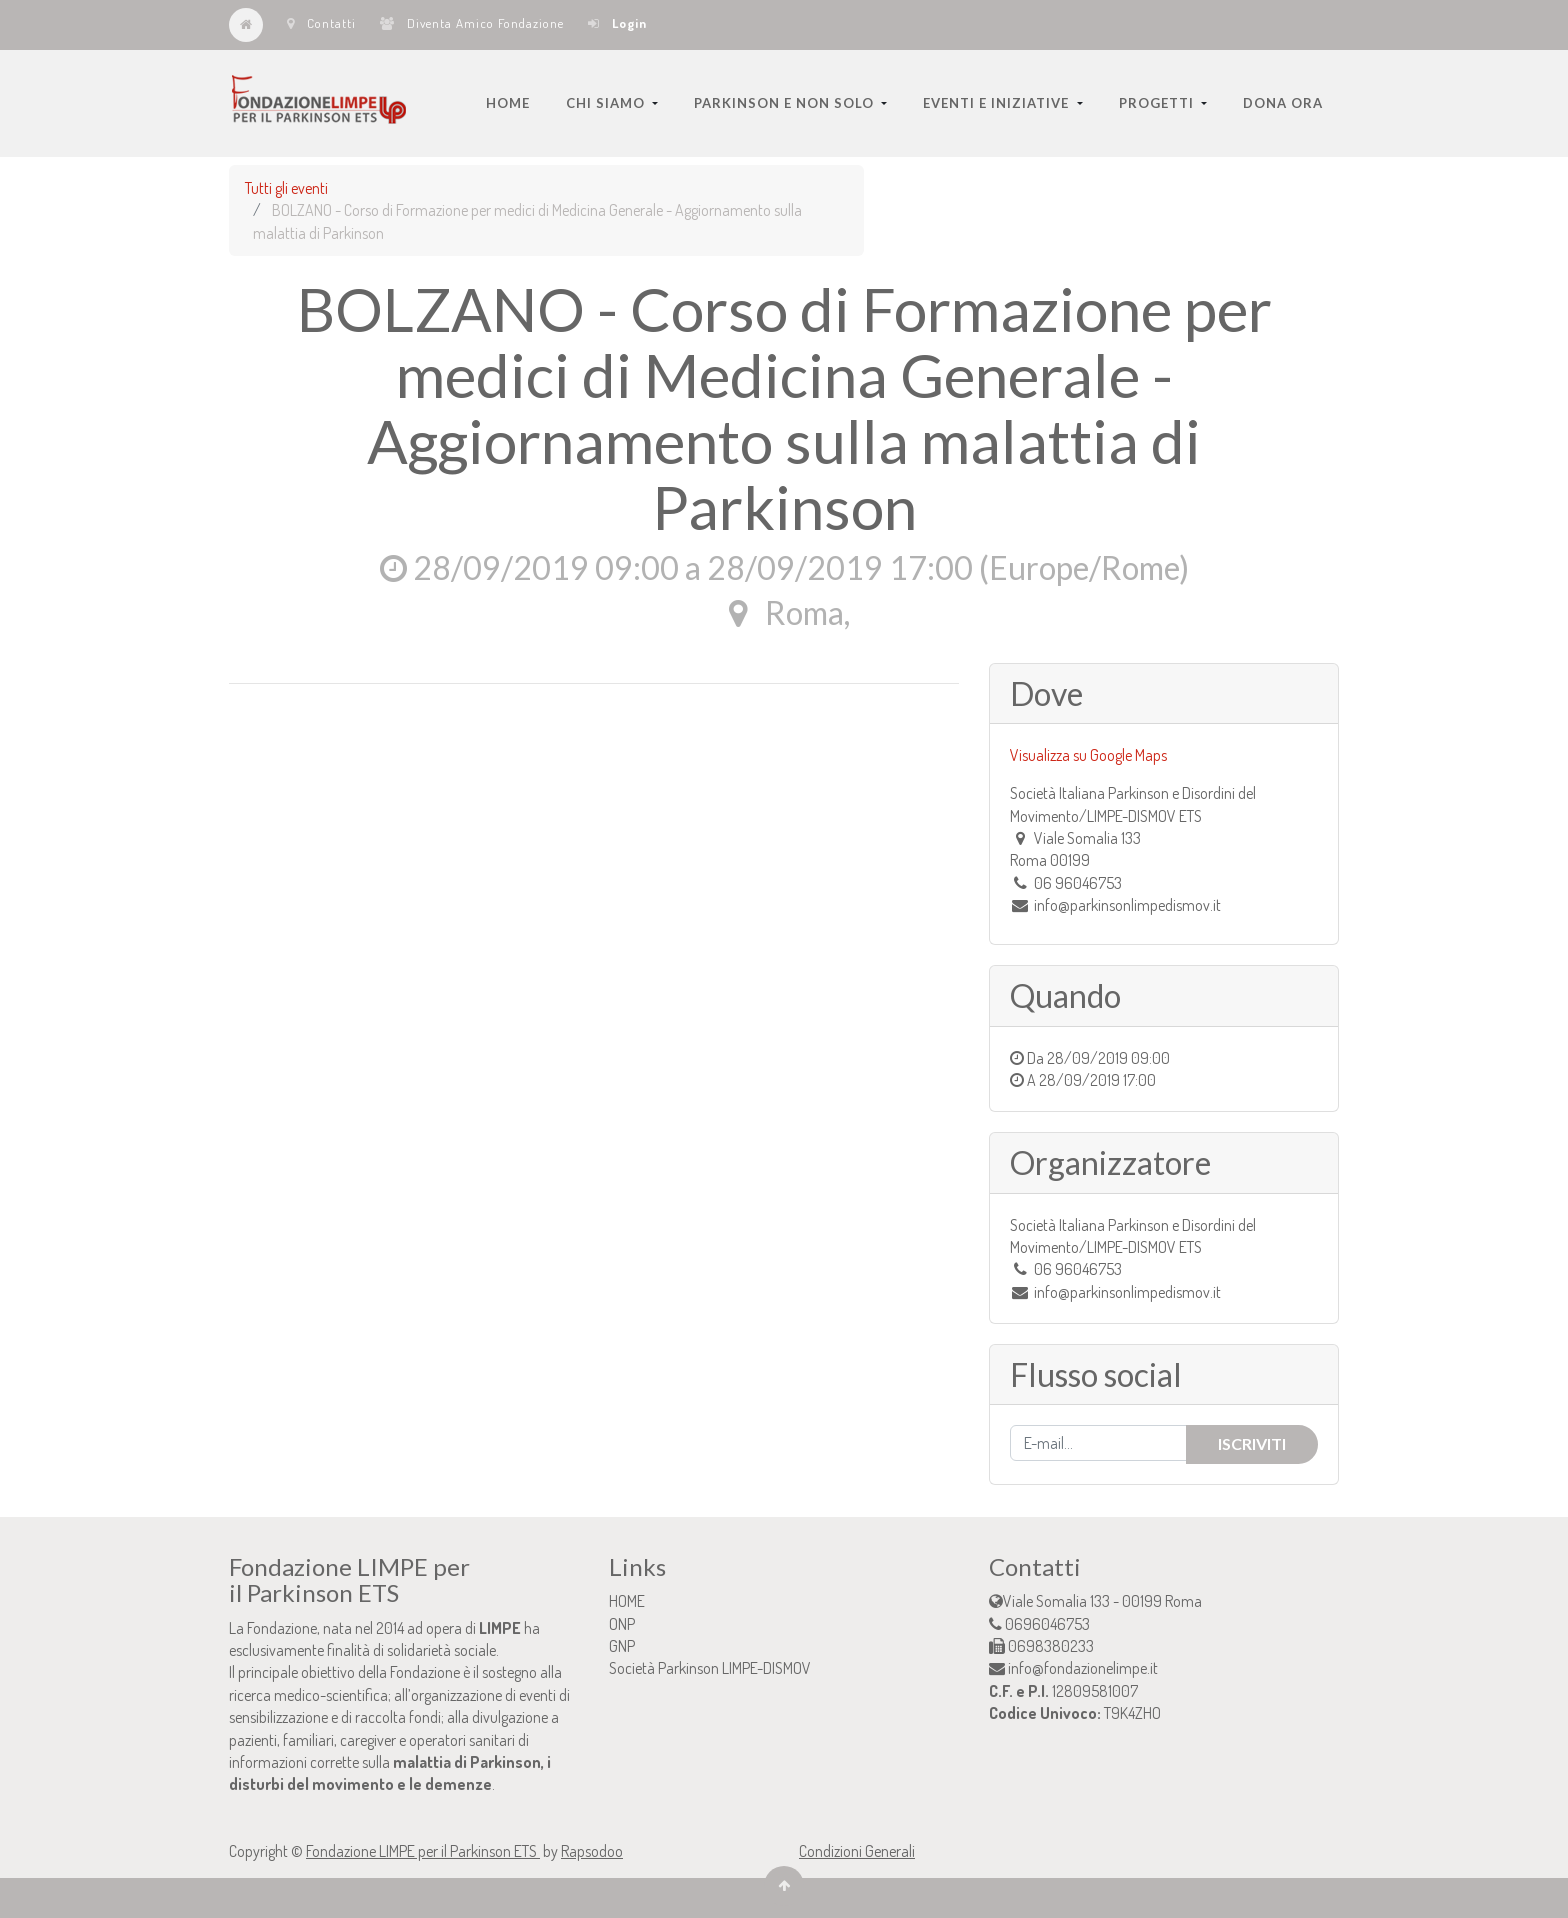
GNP (622, 1646)
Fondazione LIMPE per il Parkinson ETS (423, 1851)
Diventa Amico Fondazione (472, 23)
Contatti (321, 23)
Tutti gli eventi (286, 188)
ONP (622, 1624)
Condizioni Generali (857, 1851)
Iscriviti (1252, 1443)
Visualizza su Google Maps (1088, 755)
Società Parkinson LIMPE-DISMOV (710, 1668)
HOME (627, 1601)
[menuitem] (508, 103)
